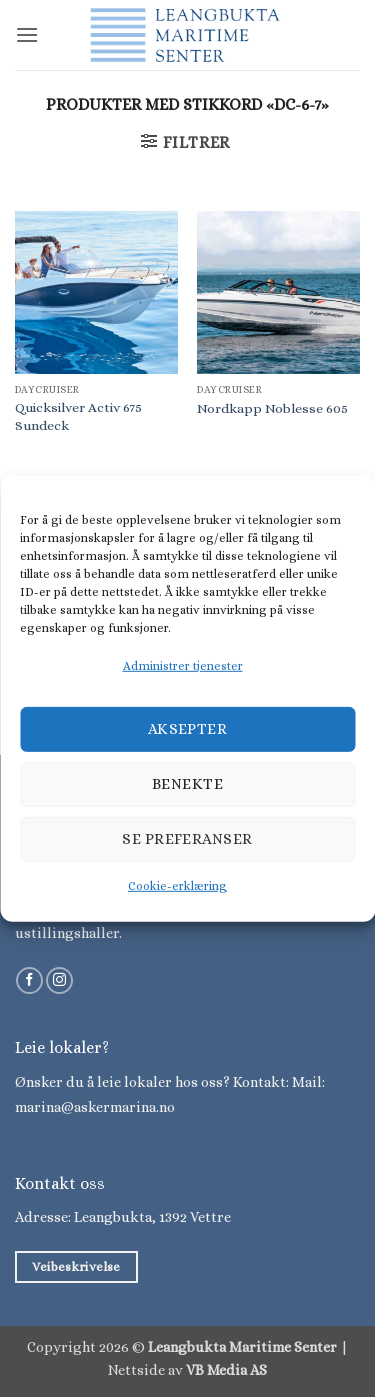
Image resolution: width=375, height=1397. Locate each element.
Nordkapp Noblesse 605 (272, 408)
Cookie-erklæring (177, 886)
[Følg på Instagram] (59, 981)
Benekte (187, 784)
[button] (27, 34)
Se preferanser (187, 839)
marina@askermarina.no (95, 1107)
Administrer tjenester (183, 665)
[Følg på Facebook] (29, 981)
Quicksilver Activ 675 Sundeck (78, 416)
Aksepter (188, 729)
